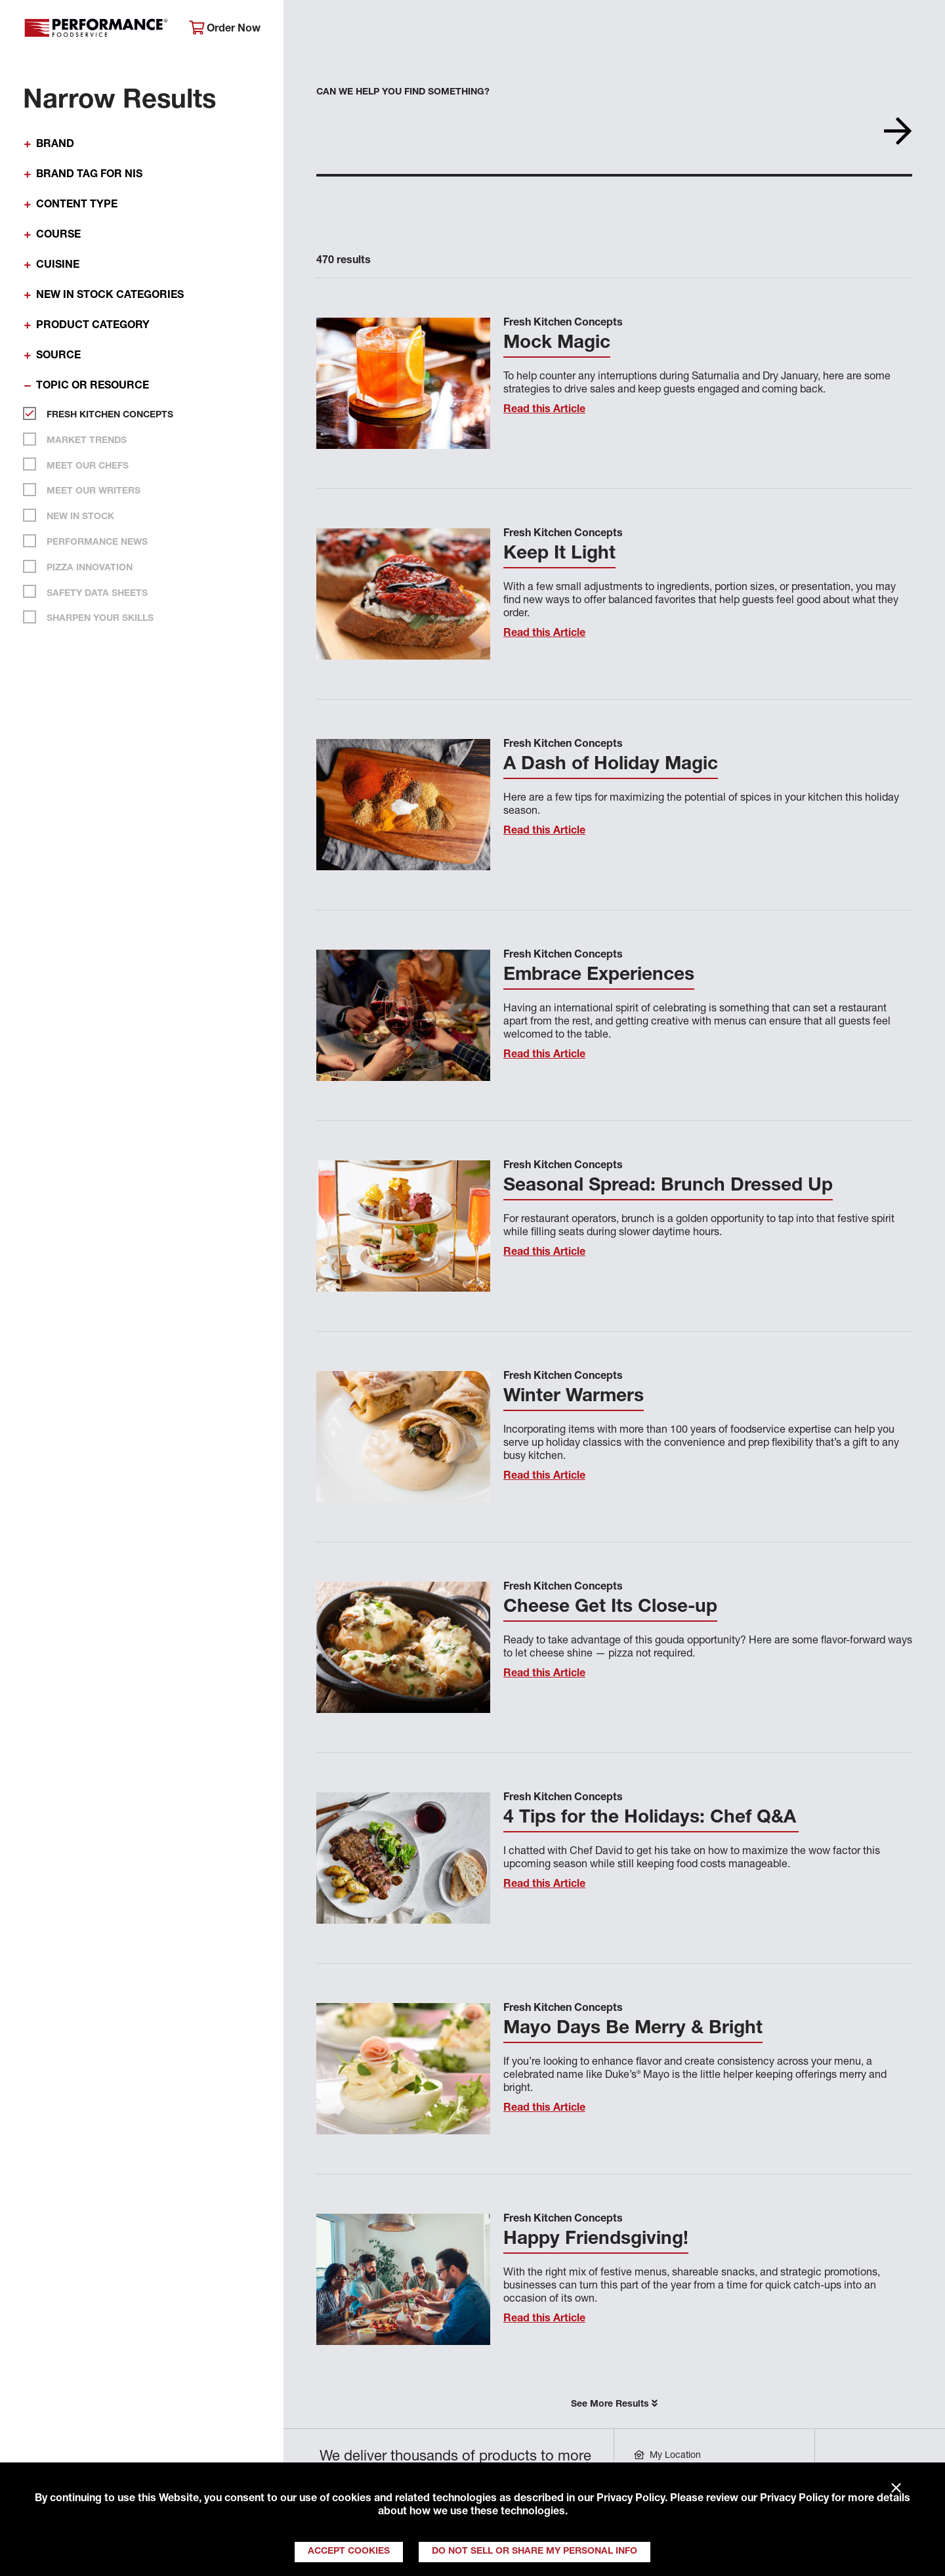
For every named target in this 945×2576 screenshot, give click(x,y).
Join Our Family (831, 30)
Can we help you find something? (403, 92)
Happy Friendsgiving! (595, 2240)
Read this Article (544, 410)
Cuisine (57, 266)
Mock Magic (556, 344)
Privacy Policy (631, 2499)
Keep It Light (559, 554)
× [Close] (896, 2488)
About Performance (351, 30)
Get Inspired (721, 30)
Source (58, 356)
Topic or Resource (92, 386)
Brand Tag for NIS (89, 175)
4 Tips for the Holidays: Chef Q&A (651, 1818)
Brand (55, 145)
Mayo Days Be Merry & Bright (633, 2029)
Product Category (93, 326)
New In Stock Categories (110, 296)
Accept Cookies (349, 2551)
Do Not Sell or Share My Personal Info (534, 2551)
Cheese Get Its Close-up (610, 1608)
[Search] (917, 30)
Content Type (76, 205)
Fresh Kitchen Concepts (104, 413)
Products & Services (488, 30)
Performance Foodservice (96, 29)
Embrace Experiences (598, 976)
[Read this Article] (403, 383)
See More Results (614, 2404)
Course (58, 235)
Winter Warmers (573, 1397)
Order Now (225, 28)
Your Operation (615, 30)
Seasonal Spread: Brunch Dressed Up (668, 1186)
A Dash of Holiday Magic (610, 765)
